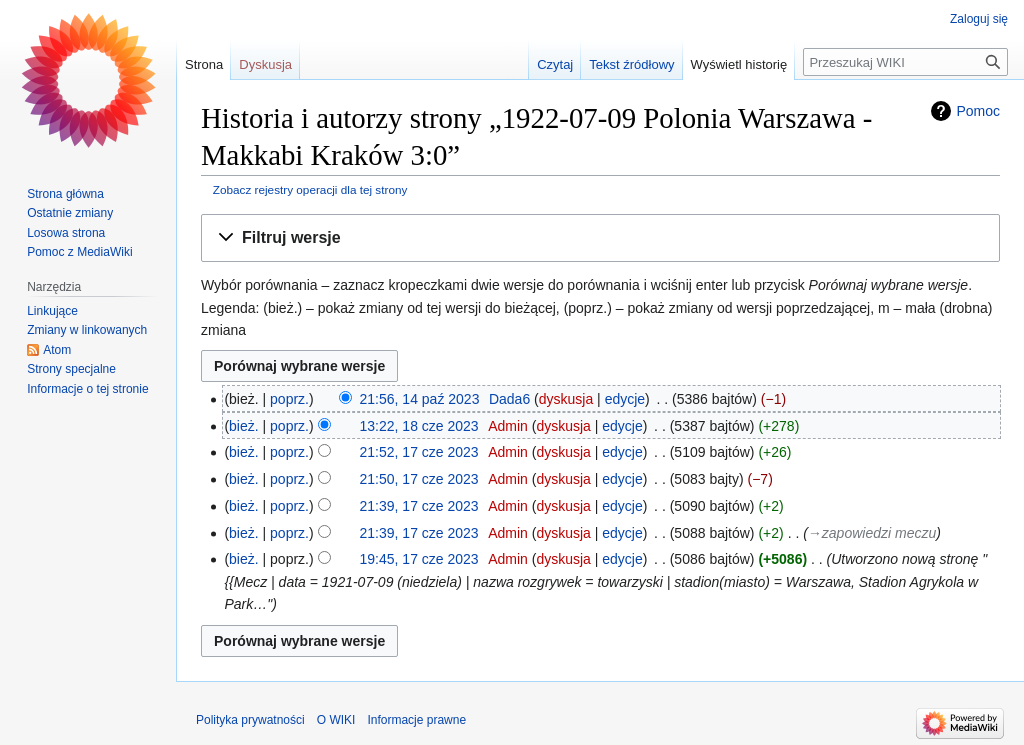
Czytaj (555, 64)
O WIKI (336, 720)
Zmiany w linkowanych (87, 330)
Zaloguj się (979, 19)
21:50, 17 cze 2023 (419, 479)
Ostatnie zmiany (70, 213)
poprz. (289, 399)
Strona (204, 64)
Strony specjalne (71, 369)
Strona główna (65, 194)
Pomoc (978, 111)
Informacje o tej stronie (87, 389)
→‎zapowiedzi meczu (872, 533)
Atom (57, 350)
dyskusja (566, 399)
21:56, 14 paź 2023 (420, 399)
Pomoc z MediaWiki (79, 252)
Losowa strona (66, 233)
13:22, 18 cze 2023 (419, 426)
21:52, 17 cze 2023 (419, 452)
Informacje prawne (416, 720)
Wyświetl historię (739, 64)
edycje (625, 399)
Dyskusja (265, 64)
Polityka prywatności (250, 720)
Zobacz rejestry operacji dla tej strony (310, 189)
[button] (600, 238)
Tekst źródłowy (631, 64)
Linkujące (52, 311)
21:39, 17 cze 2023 (419, 506)
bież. (244, 426)
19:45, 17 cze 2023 (419, 559)
